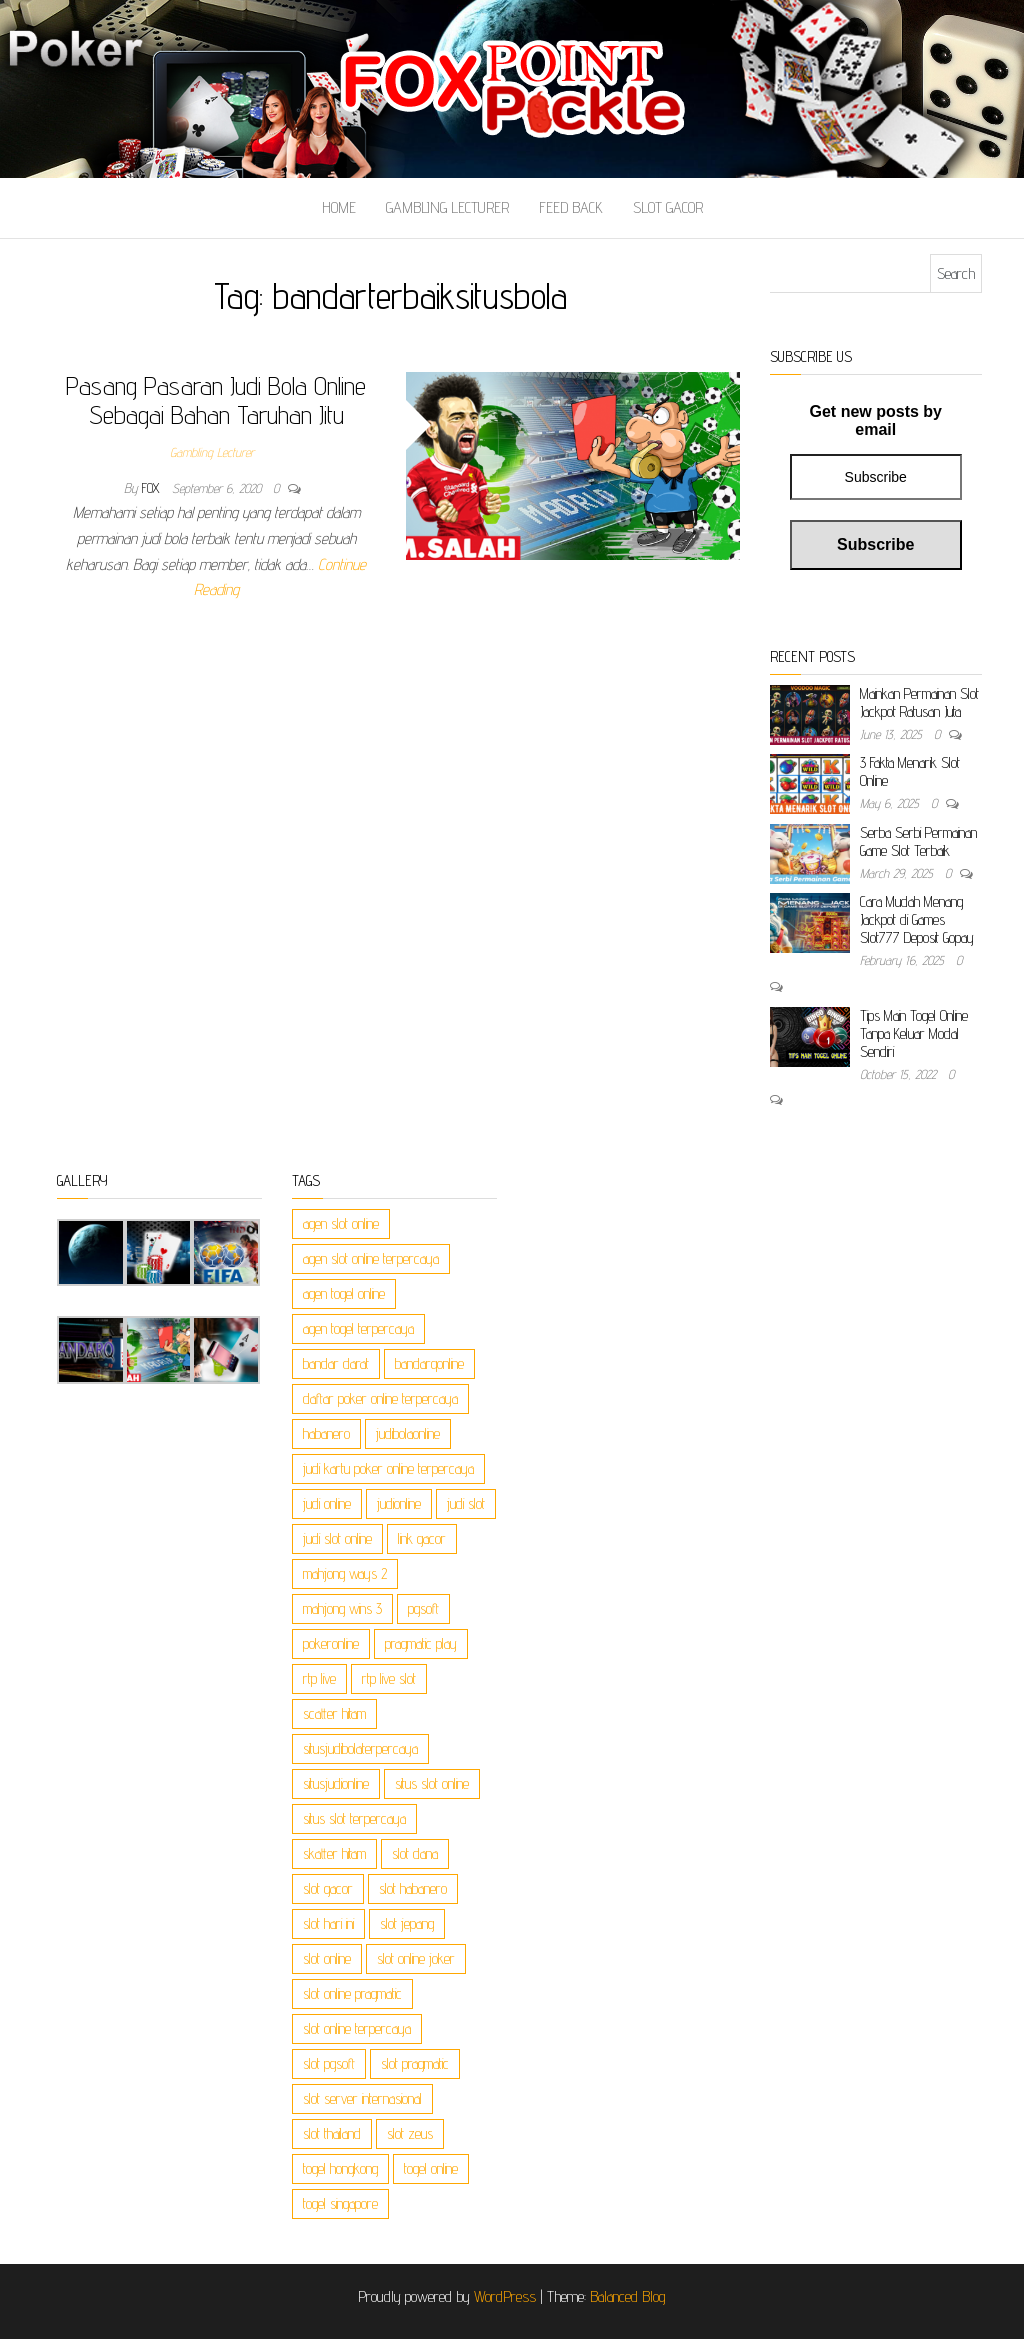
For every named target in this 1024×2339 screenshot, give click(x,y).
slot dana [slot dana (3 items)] (415, 1853)
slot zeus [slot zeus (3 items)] (410, 2133)
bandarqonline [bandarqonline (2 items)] (429, 1363)
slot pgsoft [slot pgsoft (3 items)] (329, 2063)
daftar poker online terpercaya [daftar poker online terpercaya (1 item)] (380, 1398)
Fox (153, 488)
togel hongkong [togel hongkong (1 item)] (340, 2168)
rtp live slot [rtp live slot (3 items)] (389, 1678)
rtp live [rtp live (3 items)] (319, 1678)
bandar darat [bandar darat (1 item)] (336, 1363)
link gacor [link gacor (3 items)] (422, 1538)
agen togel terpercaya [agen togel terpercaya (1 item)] (358, 1328)
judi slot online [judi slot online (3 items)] (337, 1538)
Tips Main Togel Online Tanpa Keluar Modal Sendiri (914, 1033)
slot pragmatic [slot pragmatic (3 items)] (415, 2063)
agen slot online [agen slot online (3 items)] (341, 1223)
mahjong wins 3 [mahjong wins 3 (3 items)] (342, 1608)
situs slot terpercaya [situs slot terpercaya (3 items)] (354, 1818)
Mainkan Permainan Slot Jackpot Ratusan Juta (919, 702)
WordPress (505, 2296)
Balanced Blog (628, 2296)
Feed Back (571, 207)
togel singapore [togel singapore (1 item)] (340, 2203)
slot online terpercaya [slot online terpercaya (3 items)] (357, 2028)
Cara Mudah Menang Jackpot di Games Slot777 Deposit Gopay (917, 919)
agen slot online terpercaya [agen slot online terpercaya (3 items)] (371, 1258)
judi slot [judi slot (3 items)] (466, 1503)
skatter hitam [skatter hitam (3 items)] (334, 1853)
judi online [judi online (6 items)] (327, 1503)
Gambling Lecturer (447, 207)
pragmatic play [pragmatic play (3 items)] (421, 1643)
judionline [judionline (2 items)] (399, 1503)
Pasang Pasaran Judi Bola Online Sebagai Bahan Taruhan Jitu (216, 400)
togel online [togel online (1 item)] (431, 2168)
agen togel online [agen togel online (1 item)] (344, 1293)
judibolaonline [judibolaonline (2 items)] (408, 1433)
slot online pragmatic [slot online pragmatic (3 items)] (352, 1993)
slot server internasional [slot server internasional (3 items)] (362, 2098)
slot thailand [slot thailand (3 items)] (332, 2133)
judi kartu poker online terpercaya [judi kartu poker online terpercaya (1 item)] (388, 1468)
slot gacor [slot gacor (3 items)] (328, 1888)
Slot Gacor (668, 207)
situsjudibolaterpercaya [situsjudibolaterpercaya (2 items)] (360, 1748)
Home (339, 207)
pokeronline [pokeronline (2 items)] (331, 1643)
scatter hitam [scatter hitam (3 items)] (334, 1713)
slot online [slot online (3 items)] (327, 1958)
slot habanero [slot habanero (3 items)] (413, 1888)
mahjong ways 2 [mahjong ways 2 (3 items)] (345, 1573)
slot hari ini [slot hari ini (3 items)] (328, 1923)
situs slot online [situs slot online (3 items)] (432, 1783)
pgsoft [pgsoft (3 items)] (423, 1608)
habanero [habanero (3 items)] (326, 1433)
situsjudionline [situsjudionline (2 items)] (336, 1783)
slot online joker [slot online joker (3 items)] (416, 1958)
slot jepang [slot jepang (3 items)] (407, 1923)
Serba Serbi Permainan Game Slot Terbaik (918, 841)
